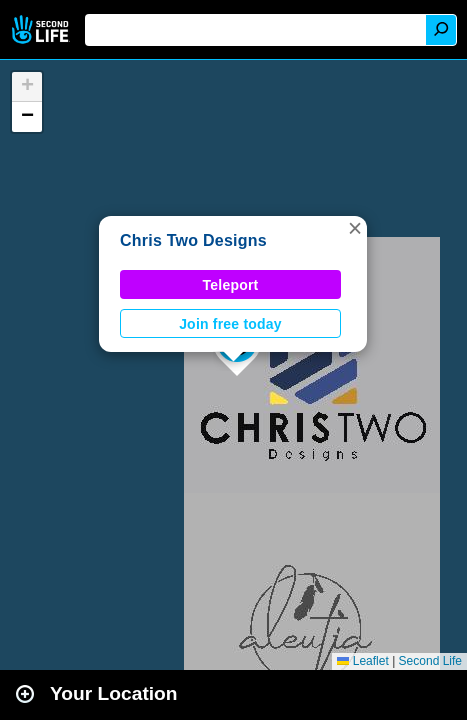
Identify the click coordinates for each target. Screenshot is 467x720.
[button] (355, 228)
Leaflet (362, 661)
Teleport (231, 285)
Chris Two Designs (193, 240)
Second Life (42, 29)
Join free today (230, 324)
